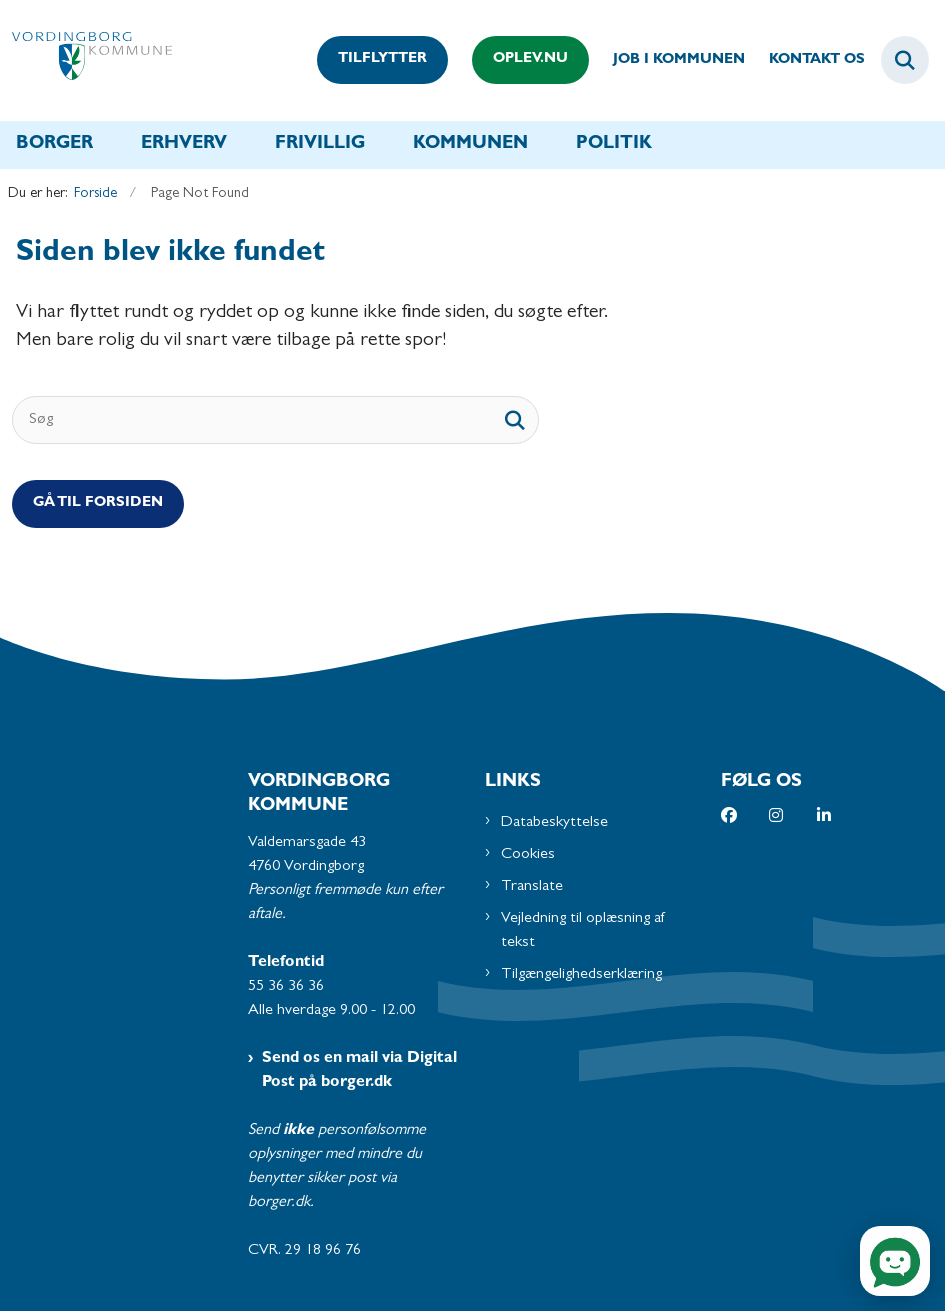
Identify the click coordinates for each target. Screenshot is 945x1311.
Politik (614, 145)
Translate (532, 887)
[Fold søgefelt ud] (905, 60)
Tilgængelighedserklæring (581, 975)
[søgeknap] (515, 420)
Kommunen (470, 145)
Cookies (528, 855)
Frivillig (320, 145)
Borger (54, 145)
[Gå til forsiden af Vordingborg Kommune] (86, 60)
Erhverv (184, 145)
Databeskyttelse (554, 823)
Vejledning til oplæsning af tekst (583, 931)
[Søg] (275, 420)
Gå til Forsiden (98, 503)
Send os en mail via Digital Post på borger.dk (359, 1071)
